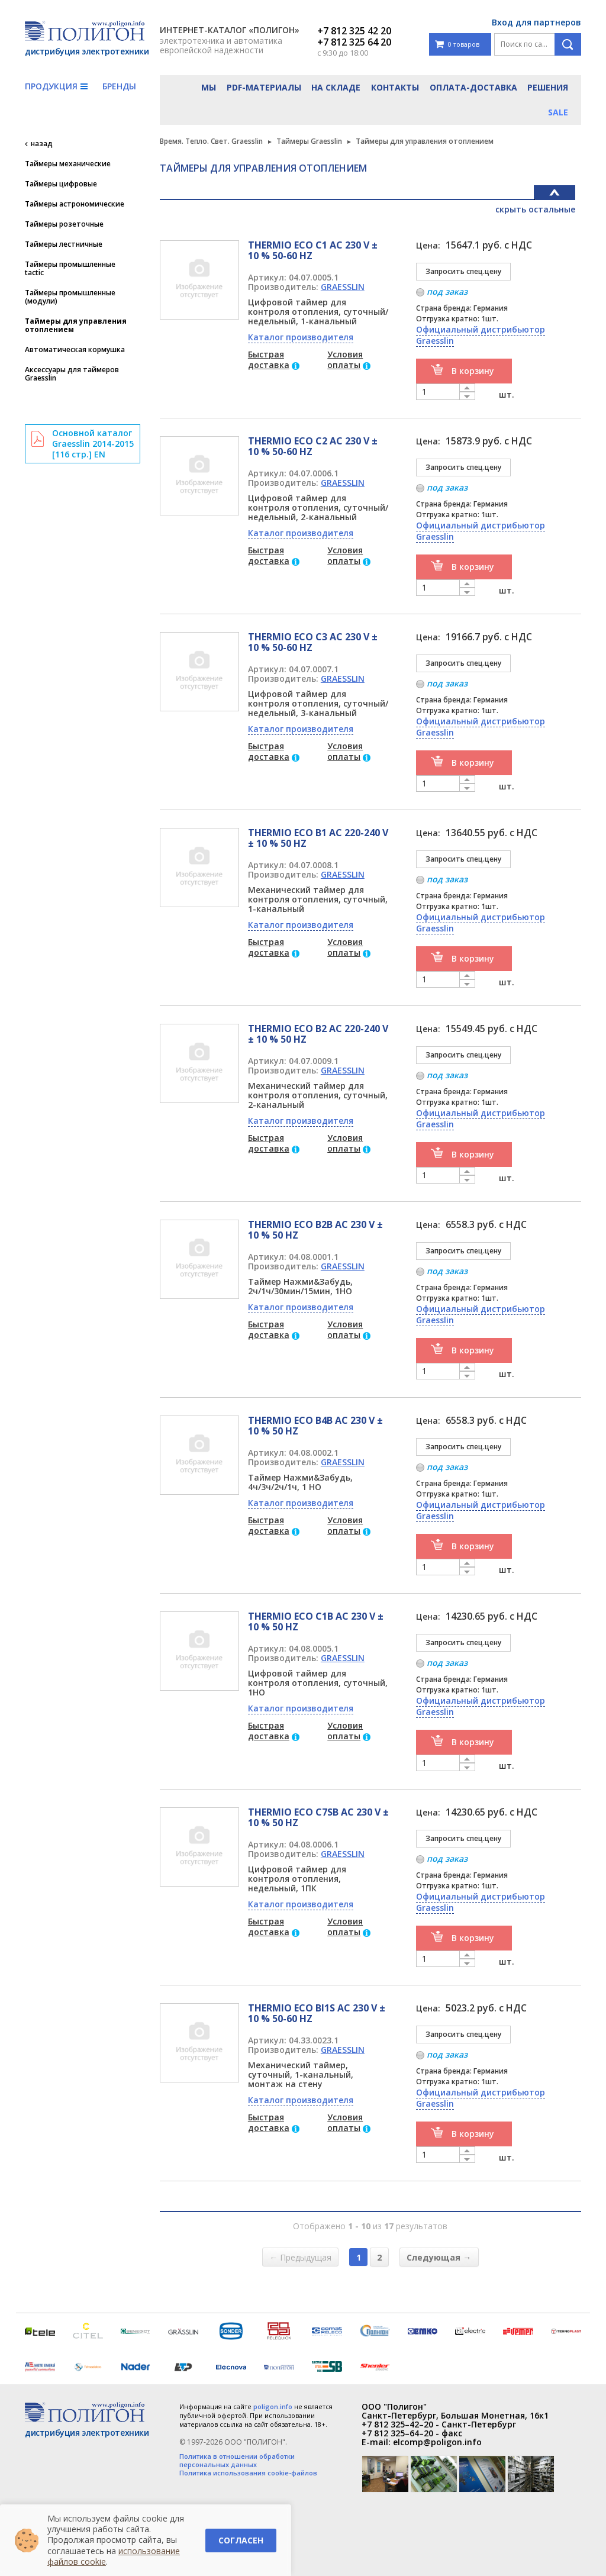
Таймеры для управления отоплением (76, 325)
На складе (335, 87)
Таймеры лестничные (63, 244)
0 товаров (457, 45)
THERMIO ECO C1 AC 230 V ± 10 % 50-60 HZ (313, 250)
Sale (558, 112)
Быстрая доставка (268, 359)
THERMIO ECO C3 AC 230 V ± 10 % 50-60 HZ (313, 642)
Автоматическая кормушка (75, 350)
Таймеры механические (68, 164)
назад (42, 144)
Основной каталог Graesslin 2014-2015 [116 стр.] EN (93, 443)
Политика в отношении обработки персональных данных (237, 2460)
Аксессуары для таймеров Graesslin (72, 374)
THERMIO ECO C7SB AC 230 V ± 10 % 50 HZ (318, 1817)
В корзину (473, 370)
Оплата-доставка (473, 87)
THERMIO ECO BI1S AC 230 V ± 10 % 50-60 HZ (316, 2013)
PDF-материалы (264, 87)
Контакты (395, 87)
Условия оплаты (345, 359)
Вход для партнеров (536, 22)
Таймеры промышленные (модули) (70, 297)
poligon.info (272, 2406)
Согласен (240, 2540)
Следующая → (439, 2256)
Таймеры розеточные (64, 224)
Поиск (568, 44)
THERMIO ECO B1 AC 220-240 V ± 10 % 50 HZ (318, 838)
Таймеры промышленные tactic (70, 268)
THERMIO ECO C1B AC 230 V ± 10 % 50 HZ (315, 1621)
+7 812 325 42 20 (354, 30)
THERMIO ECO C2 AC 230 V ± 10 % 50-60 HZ (313, 446)
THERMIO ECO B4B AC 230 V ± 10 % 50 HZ (315, 1425)
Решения (547, 87)
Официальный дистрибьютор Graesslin (480, 335)
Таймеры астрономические (74, 204)
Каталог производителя (300, 337)
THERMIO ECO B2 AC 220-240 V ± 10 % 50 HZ (318, 1034)
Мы (208, 87)
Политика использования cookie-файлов (248, 2473)
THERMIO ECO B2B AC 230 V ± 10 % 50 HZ (315, 1230)
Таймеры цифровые (61, 184)
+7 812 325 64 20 (354, 42)
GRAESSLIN (343, 286)
